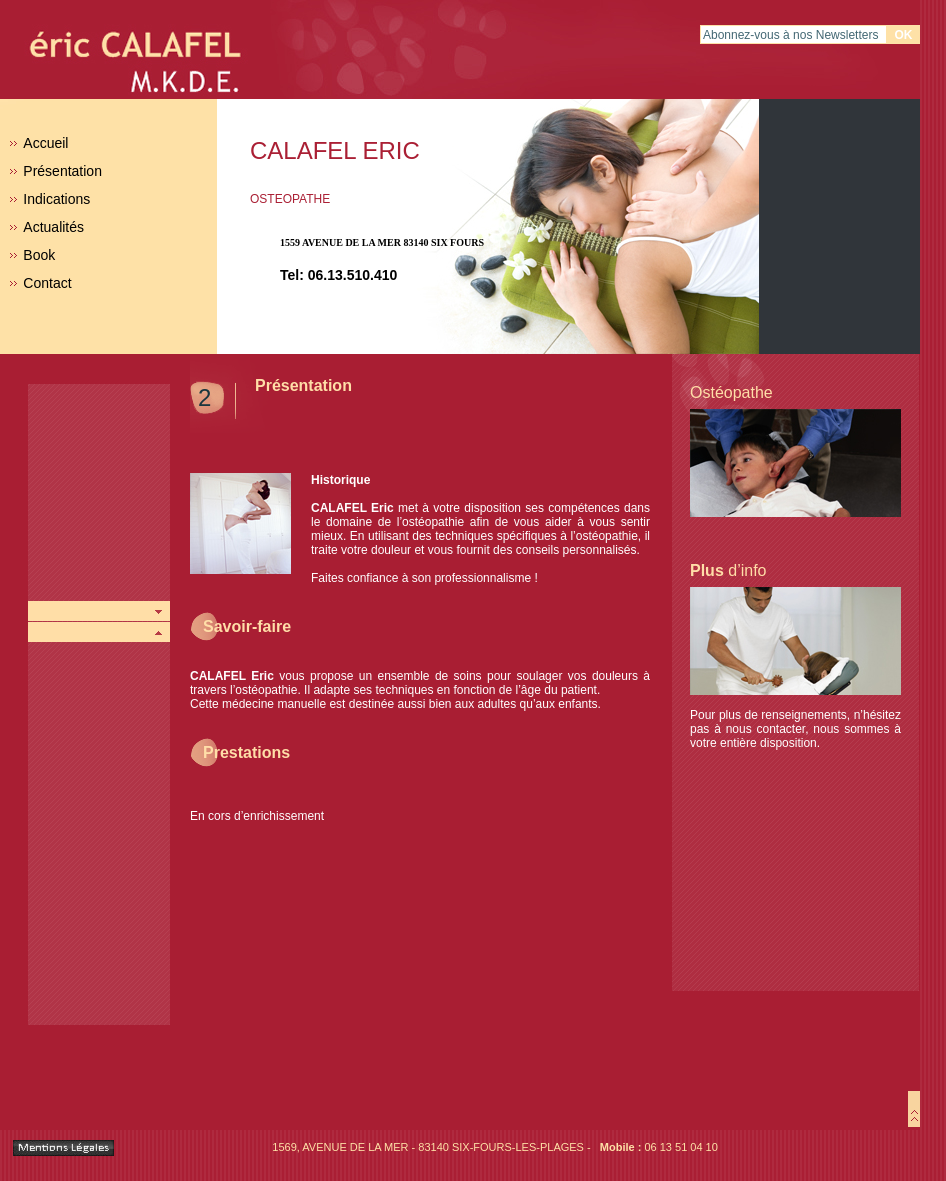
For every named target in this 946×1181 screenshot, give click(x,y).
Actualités (53, 227)
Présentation (62, 171)
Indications (56, 199)
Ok (904, 35)
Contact (47, 283)
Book (39, 255)
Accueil (45, 143)
